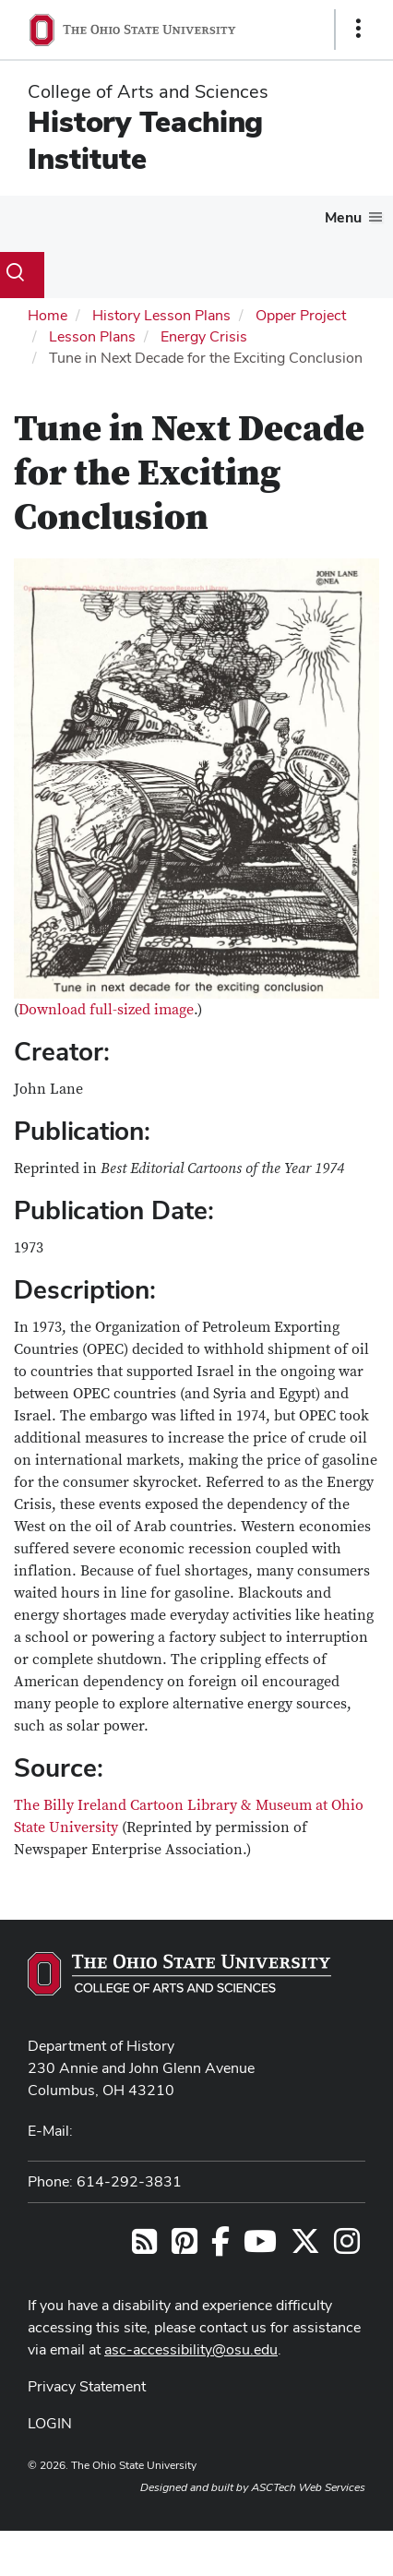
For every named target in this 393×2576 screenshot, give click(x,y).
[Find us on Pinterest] (184, 2247)
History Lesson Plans (161, 315)
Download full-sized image (106, 1009)
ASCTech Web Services (308, 2487)
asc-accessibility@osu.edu (191, 2349)
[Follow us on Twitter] (305, 2247)
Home (47, 315)
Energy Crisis (204, 336)
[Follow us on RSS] (144, 2247)
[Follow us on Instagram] (347, 2247)
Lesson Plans (92, 336)
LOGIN (50, 2423)
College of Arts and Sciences (148, 91)
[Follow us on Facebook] (220, 2247)
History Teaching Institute (145, 139)
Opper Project (301, 315)
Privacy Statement (87, 2386)
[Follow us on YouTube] (260, 2247)
